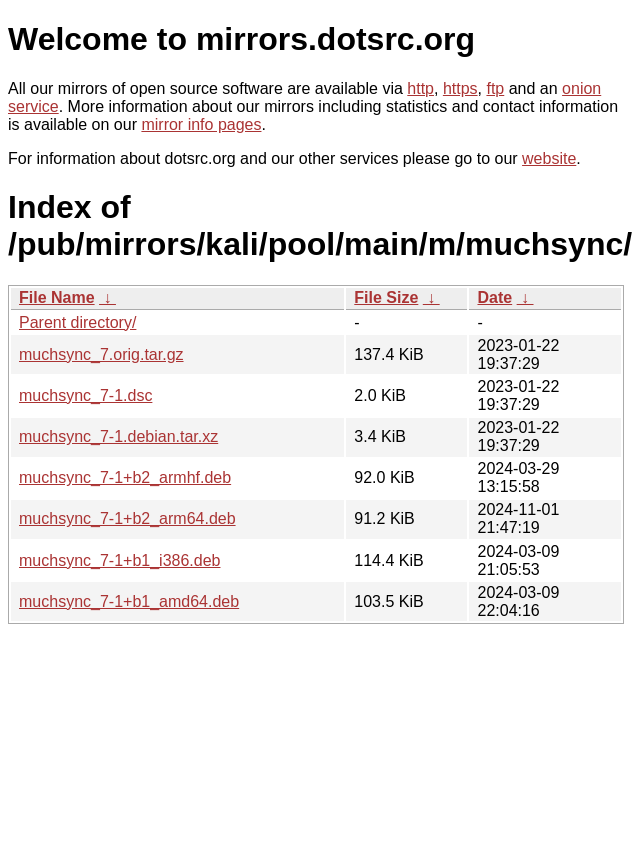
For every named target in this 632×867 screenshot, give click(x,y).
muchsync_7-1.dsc (85, 395)
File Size (386, 297)
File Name (57, 297)
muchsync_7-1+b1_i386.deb (119, 560)
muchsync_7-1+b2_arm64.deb (127, 518)
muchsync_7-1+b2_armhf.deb (125, 477)
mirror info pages (201, 124)
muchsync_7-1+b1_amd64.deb (129, 601)
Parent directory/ (77, 322)
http (420, 88)
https (460, 88)
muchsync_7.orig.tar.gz (101, 354)
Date (494, 297)
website (549, 158)
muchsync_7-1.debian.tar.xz (118, 436)
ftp (495, 88)
